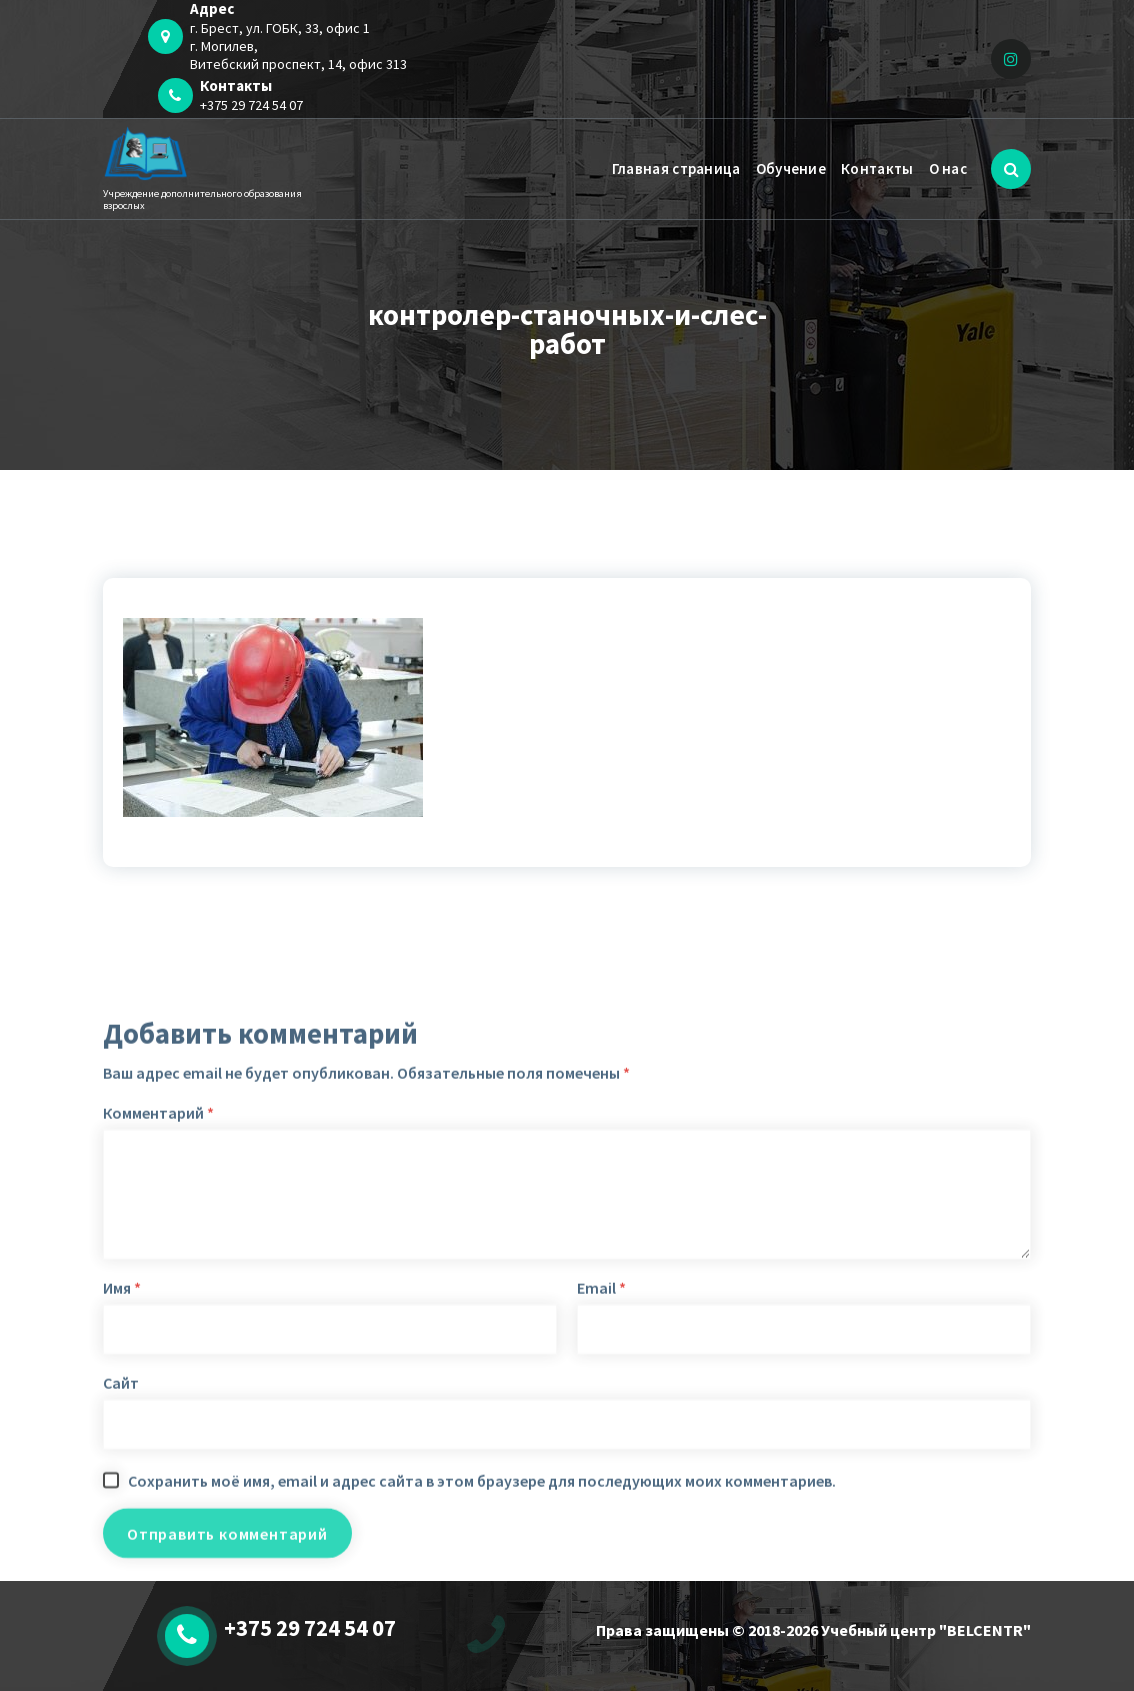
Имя (122, 1477)
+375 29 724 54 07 (251, 105)
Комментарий (158, 1302)
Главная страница (676, 168)
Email (601, 1477)
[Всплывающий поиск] (1011, 169)
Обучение (791, 168)
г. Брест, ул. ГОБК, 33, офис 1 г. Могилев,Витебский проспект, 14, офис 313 (298, 46)
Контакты (877, 168)
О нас (948, 168)
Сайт (121, 1572)
